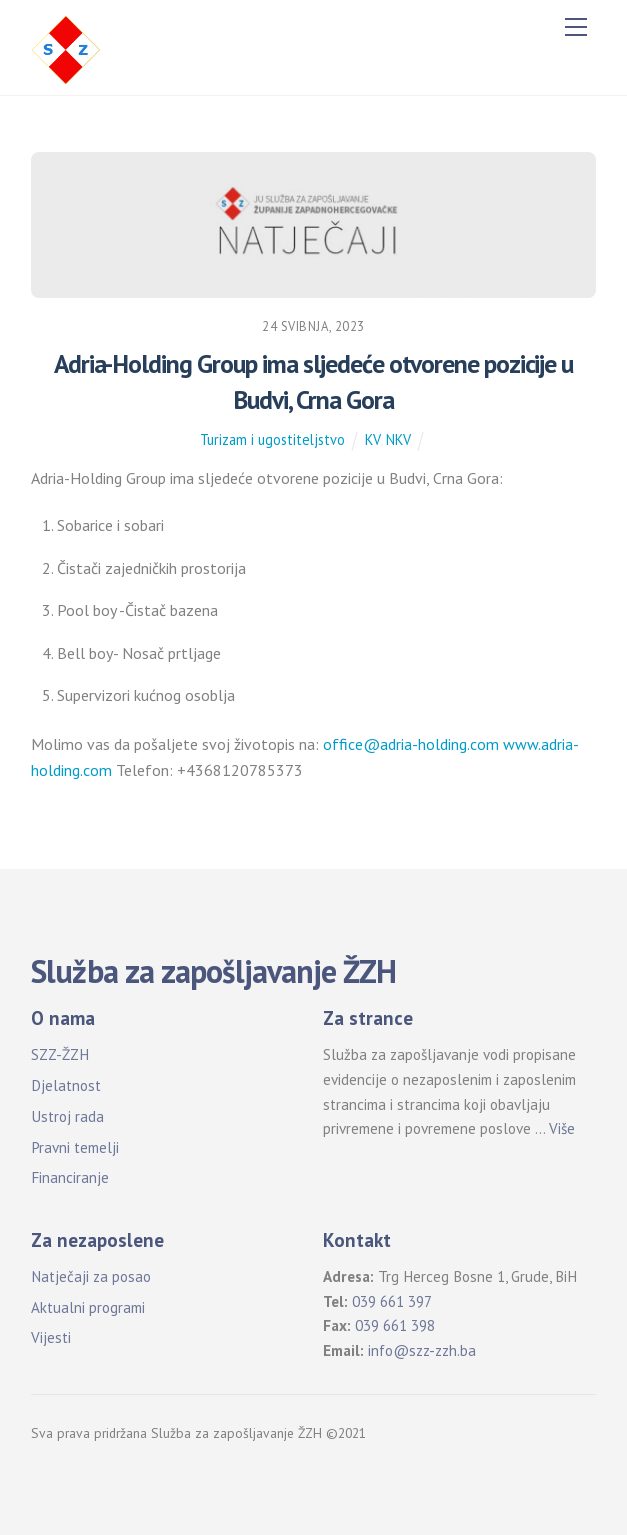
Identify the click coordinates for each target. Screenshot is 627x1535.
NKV (398, 439)
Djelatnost (66, 1085)
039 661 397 (392, 1301)
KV (372, 439)
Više (562, 1128)
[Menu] (576, 27)
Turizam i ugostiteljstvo (272, 439)
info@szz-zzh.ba (422, 1350)
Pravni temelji (75, 1147)
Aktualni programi (88, 1307)
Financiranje (70, 1177)
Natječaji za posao (91, 1276)
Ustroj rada (67, 1116)
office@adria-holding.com (411, 744)
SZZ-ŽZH (60, 1054)
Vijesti (51, 1337)
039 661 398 (395, 1325)
